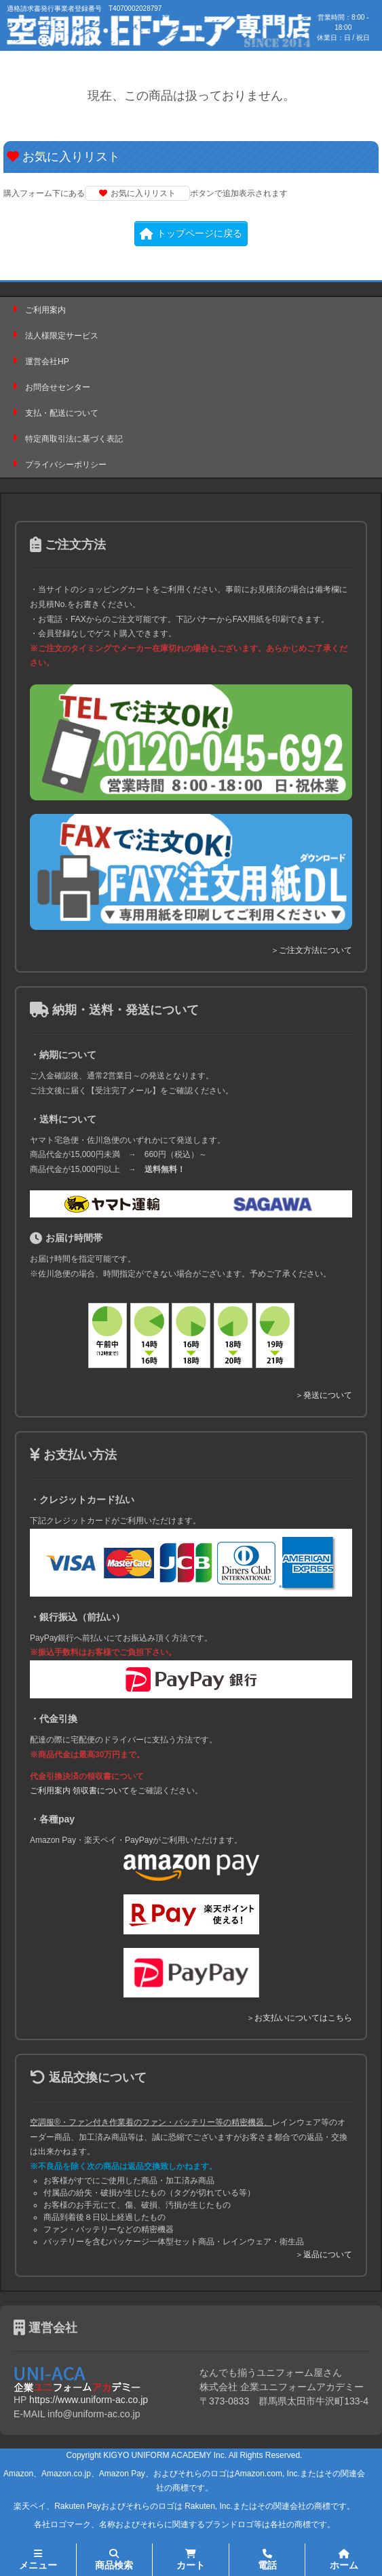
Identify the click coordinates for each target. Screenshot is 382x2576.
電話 (267, 2560)
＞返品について (323, 2254)
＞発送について (323, 1395)
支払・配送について (61, 413)
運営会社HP (47, 361)
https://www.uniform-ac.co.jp (88, 2399)
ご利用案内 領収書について (80, 1790)
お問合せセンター (57, 387)
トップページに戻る (191, 233)
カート (190, 2560)
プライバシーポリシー (66, 464)
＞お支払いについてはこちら (299, 2018)
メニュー (38, 2560)
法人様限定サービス (61, 335)
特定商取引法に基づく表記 (74, 439)
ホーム (344, 2560)
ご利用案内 (45, 310)
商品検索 (114, 2560)
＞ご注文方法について (311, 950)
